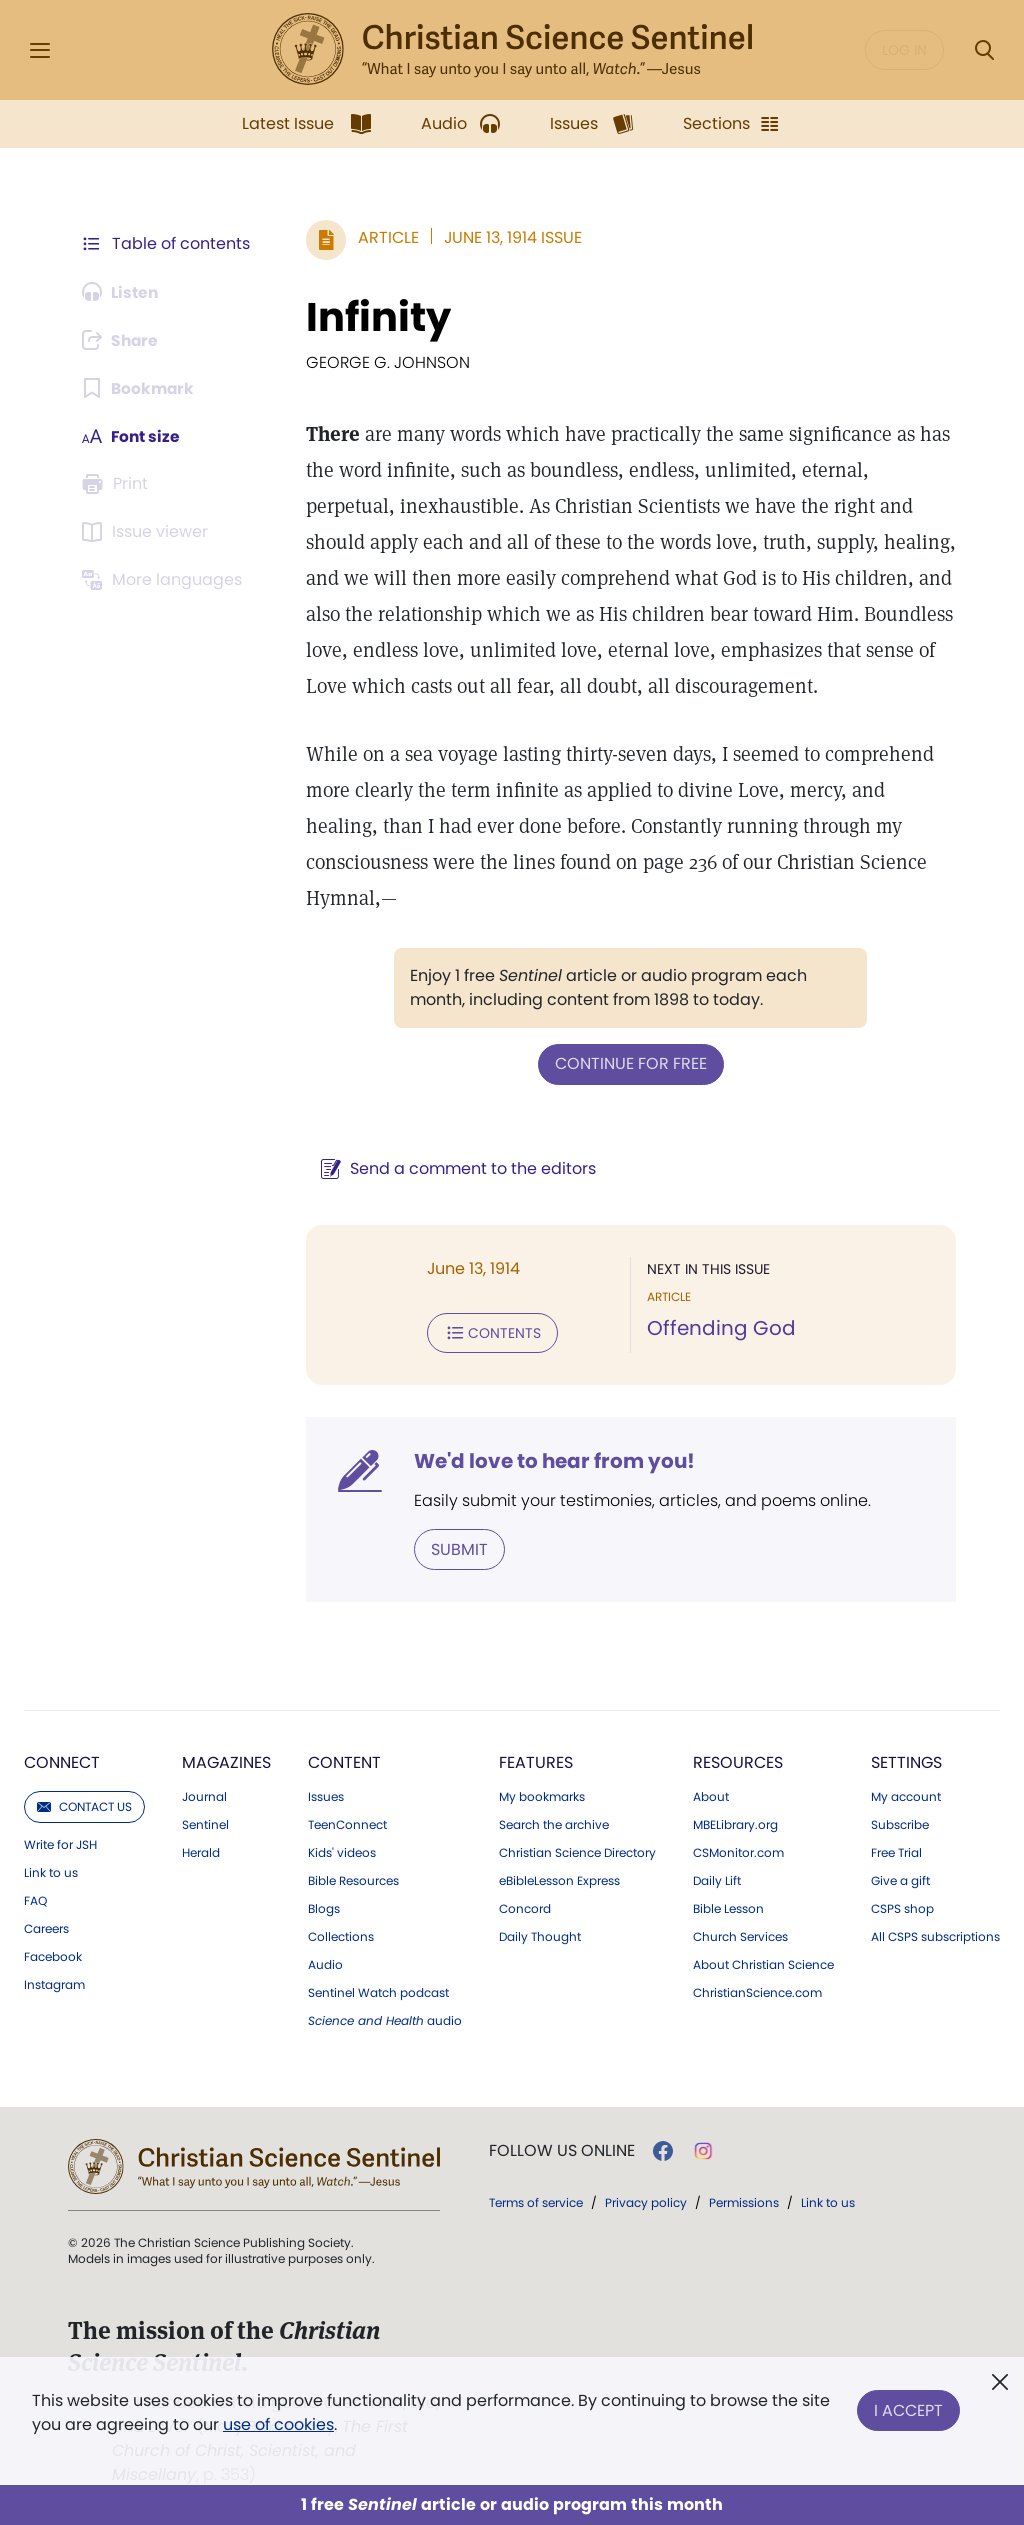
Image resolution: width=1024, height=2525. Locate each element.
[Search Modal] (984, 50)
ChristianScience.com (757, 1991)
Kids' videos (342, 1851)
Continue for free (629, 1063)
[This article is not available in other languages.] (165, 580)
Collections (341, 1935)
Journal (204, 1795)
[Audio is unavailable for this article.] (122, 292)
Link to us (51, 1871)
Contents (488, 1332)
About (711, 1795)
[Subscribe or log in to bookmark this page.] (139, 388)
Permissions (744, 2200)
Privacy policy (646, 2200)
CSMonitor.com (738, 1851)
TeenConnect (347, 1823)
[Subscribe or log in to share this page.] (123, 340)
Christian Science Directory (577, 1851)
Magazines (226, 1760)
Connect (62, 1760)
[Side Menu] (40, 50)
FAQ (35, 1899)
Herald (201, 1851)
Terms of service (536, 2200)
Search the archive (554, 1823)
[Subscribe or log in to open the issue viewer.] (148, 532)
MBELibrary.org (735, 1823)
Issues (326, 1795)
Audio (325, 1963)
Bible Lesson (728, 1907)
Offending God (719, 1328)
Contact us (84, 1804)
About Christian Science (763, 1963)
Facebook (53, 1955)
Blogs (324, 1907)
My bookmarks (542, 1795)
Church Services (740, 1935)
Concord (525, 1907)
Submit (455, 1547)
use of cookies (278, 2424)
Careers (46, 1927)
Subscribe (900, 1823)
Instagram (54, 1983)
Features (536, 1760)
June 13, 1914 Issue (509, 237)
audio (385, 2019)
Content (344, 1760)
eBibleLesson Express (559, 1879)
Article (384, 237)
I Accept (908, 2408)
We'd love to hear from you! (550, 1460)
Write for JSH (60, 1843)
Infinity (374, 317)
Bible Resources (353, 1879)
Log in (904, 50)
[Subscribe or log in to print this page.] (118, 484)
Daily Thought (540, 1935)
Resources (738, 1760)
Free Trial (896, 1851)
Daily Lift (717, 1879)
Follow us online (562, 2149)
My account (906, 1795)
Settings (906, 1760)
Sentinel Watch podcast (378, 1991)
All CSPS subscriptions (935, 1935)
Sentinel (205, 1823)
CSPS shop (902, 1907)
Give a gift (900, 1879)
